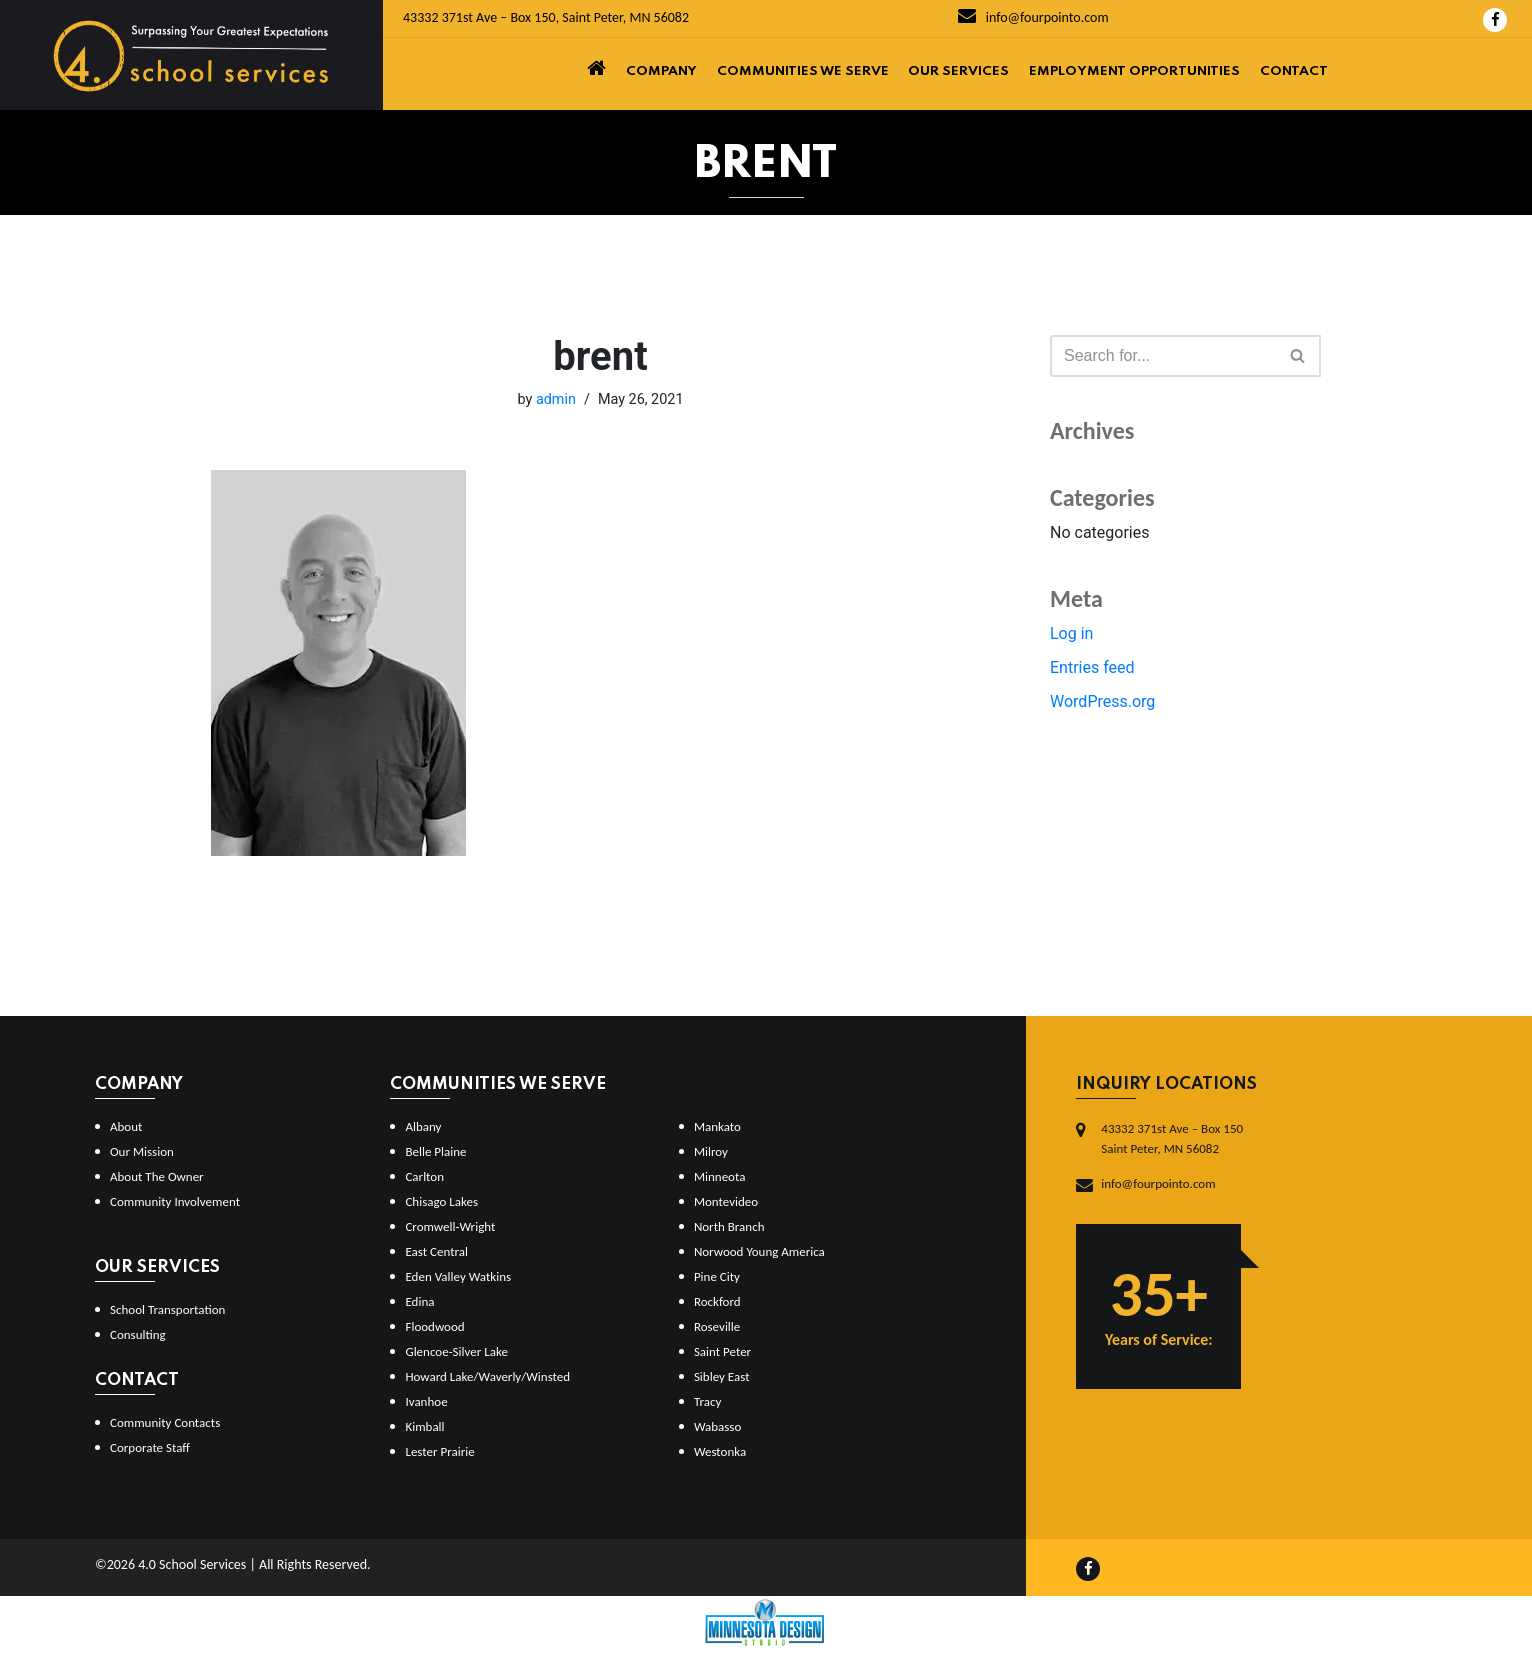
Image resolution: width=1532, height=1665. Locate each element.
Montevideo (726, 1201)
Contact (1294, 71)
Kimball (424, 1426)
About (126, 1126)
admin (556, 399)
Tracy (707, 1401)
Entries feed (1092, 667)
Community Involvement (175, 1201)
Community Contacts (165, 1422)
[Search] (1163, 356)
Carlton (424, 1176)
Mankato (717, 1126)
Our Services (958, 71)
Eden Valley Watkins (458, 1276)
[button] (1297, 355)
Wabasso (717, 1426)
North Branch (729, 1226)
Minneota (720, 1176)
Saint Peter (722, 1351)
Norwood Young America (759, 1251)
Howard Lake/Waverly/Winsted (487, 1376)
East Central (436, 1251)
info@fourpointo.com (1033, 17)
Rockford (717, 1301)
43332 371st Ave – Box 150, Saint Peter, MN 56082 (546, 17)
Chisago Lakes (441, 1201)
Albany (423, 1126)
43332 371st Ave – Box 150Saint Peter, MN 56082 (1172, 1138)
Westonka (720, 1451)
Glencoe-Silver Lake (456, 1351)
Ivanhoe (426, 1401)
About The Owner (157, 1176)
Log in (1071, 633)
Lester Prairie (439, 1451)
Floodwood (434, 1326)
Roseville (717, 1326)
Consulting (138, 1334)
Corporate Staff (150, 1447)
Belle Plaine (435, 1151)
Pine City (717, 1276)
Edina (419, 1301)
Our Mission (142, 1151)
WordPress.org (1102, 701)
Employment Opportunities (1134, 71)
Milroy (711, 1151)
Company (661, 71)
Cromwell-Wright (450, 1226)
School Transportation (167, 1309)
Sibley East (722, 1376)
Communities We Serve (803, 71)
